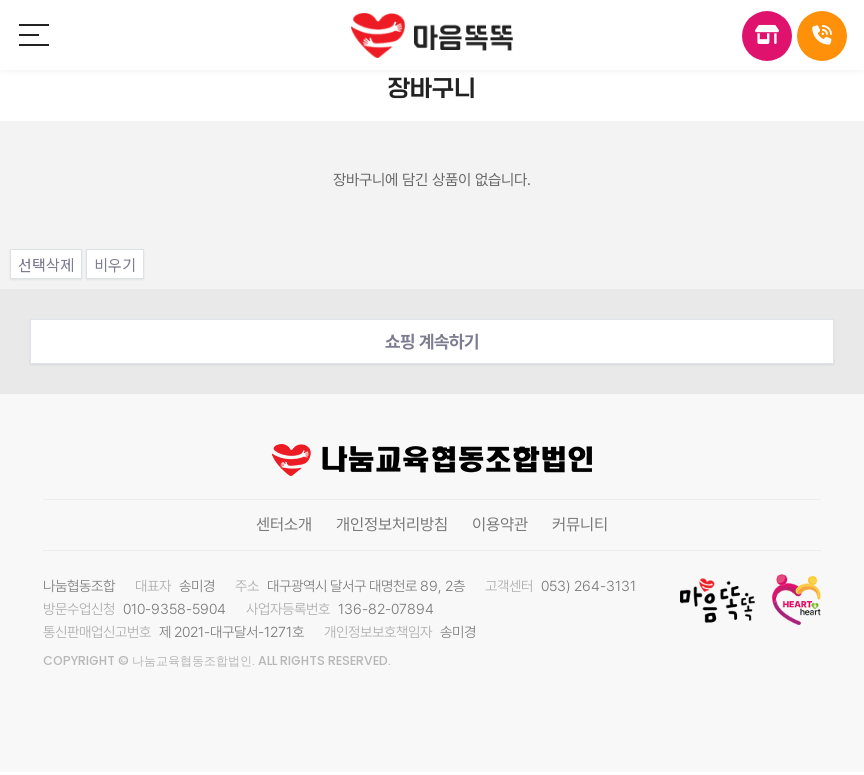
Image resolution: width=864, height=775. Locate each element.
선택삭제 (46, 264)
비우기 (115, 264)
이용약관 (500, 524)
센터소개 (284, 524)
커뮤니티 (580, 524)
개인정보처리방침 (392, 524)
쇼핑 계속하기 (432, 341)
